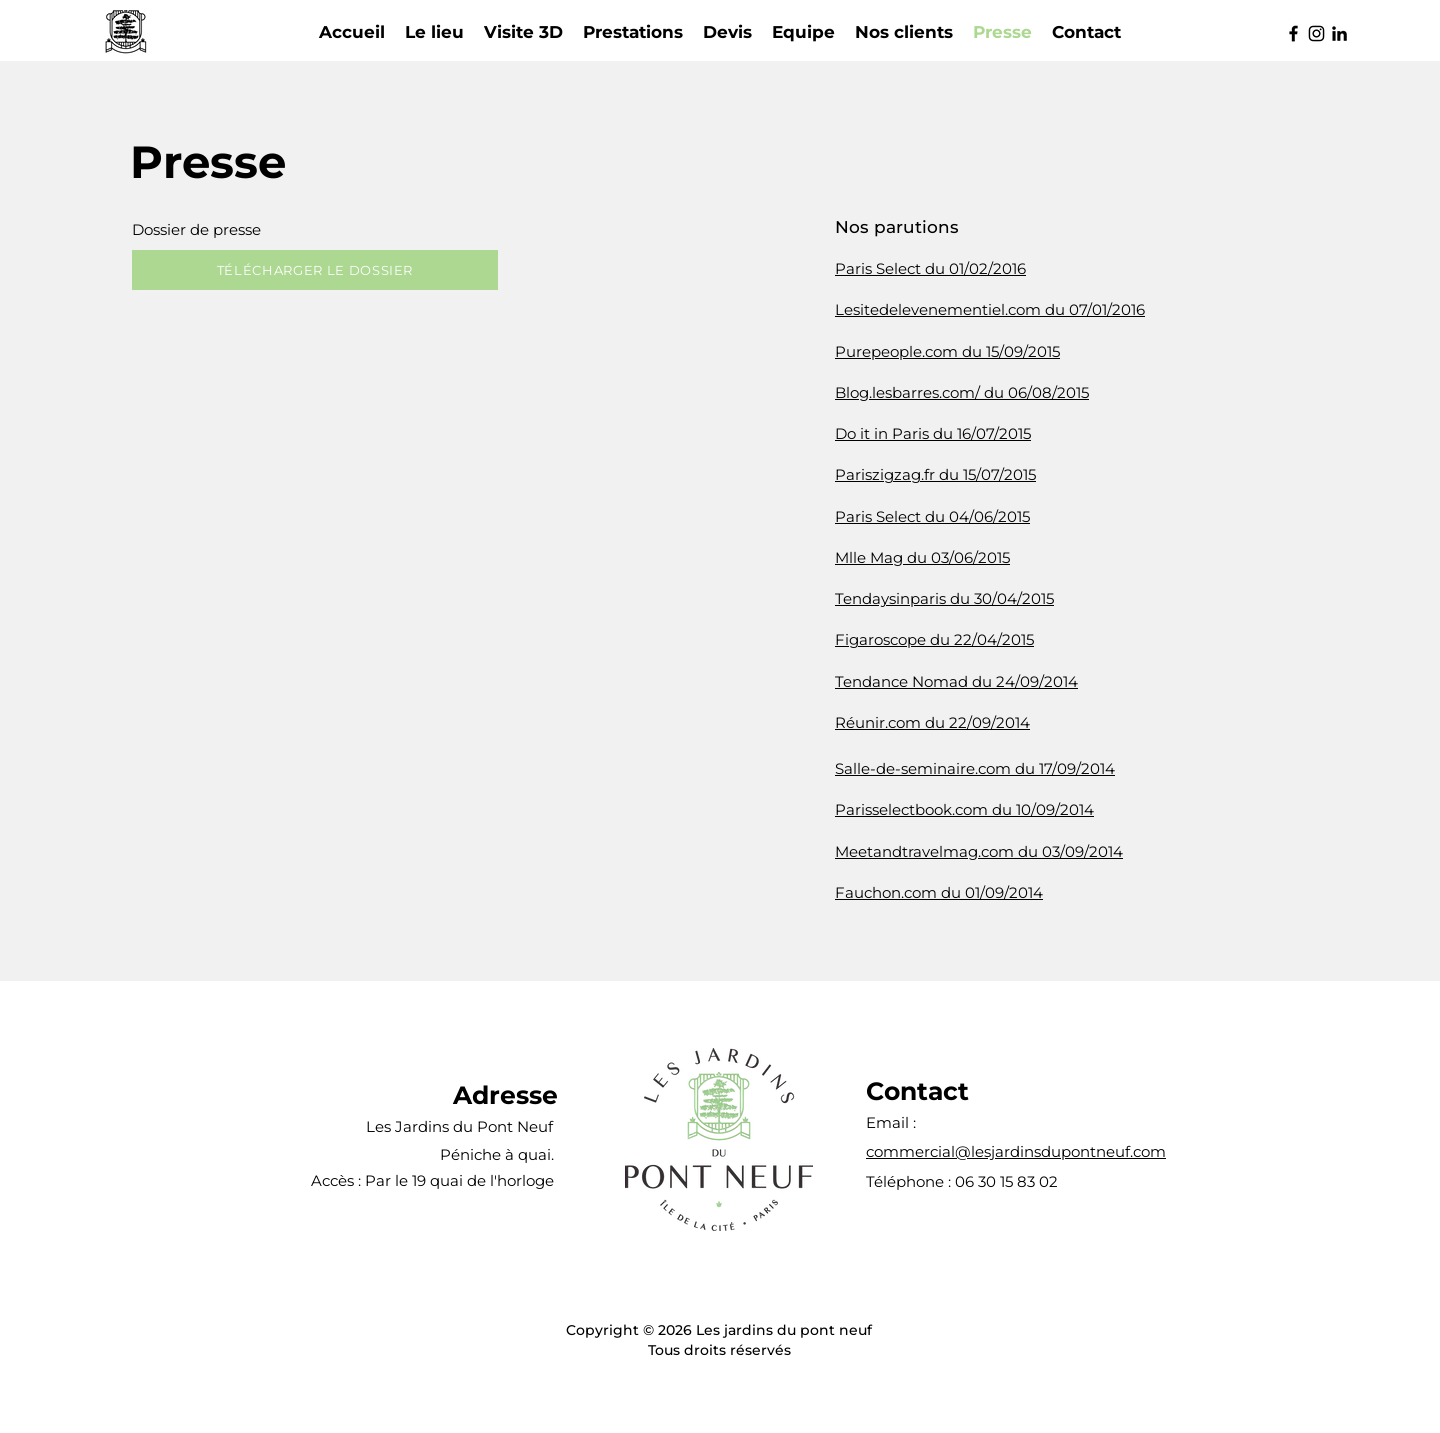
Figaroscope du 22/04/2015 (934, 639)
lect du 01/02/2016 (960, 268)
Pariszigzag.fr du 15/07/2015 (935, 474)
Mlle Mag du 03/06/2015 (922, 557)
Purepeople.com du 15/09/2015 (947, 351)
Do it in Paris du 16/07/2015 (933, 433)
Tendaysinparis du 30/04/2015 (944, 598)
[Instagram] (1316, 33)
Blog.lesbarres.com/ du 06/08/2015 (962, 392)
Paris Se (864, 268)
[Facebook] (1293, 33)
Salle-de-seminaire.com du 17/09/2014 (975, 768)
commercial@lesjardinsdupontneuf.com (1016, 1151)
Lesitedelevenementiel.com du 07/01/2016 (990, 309)
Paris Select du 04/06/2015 (932, 516)
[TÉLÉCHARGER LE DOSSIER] (315, 270)
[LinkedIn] (1339, 33)
